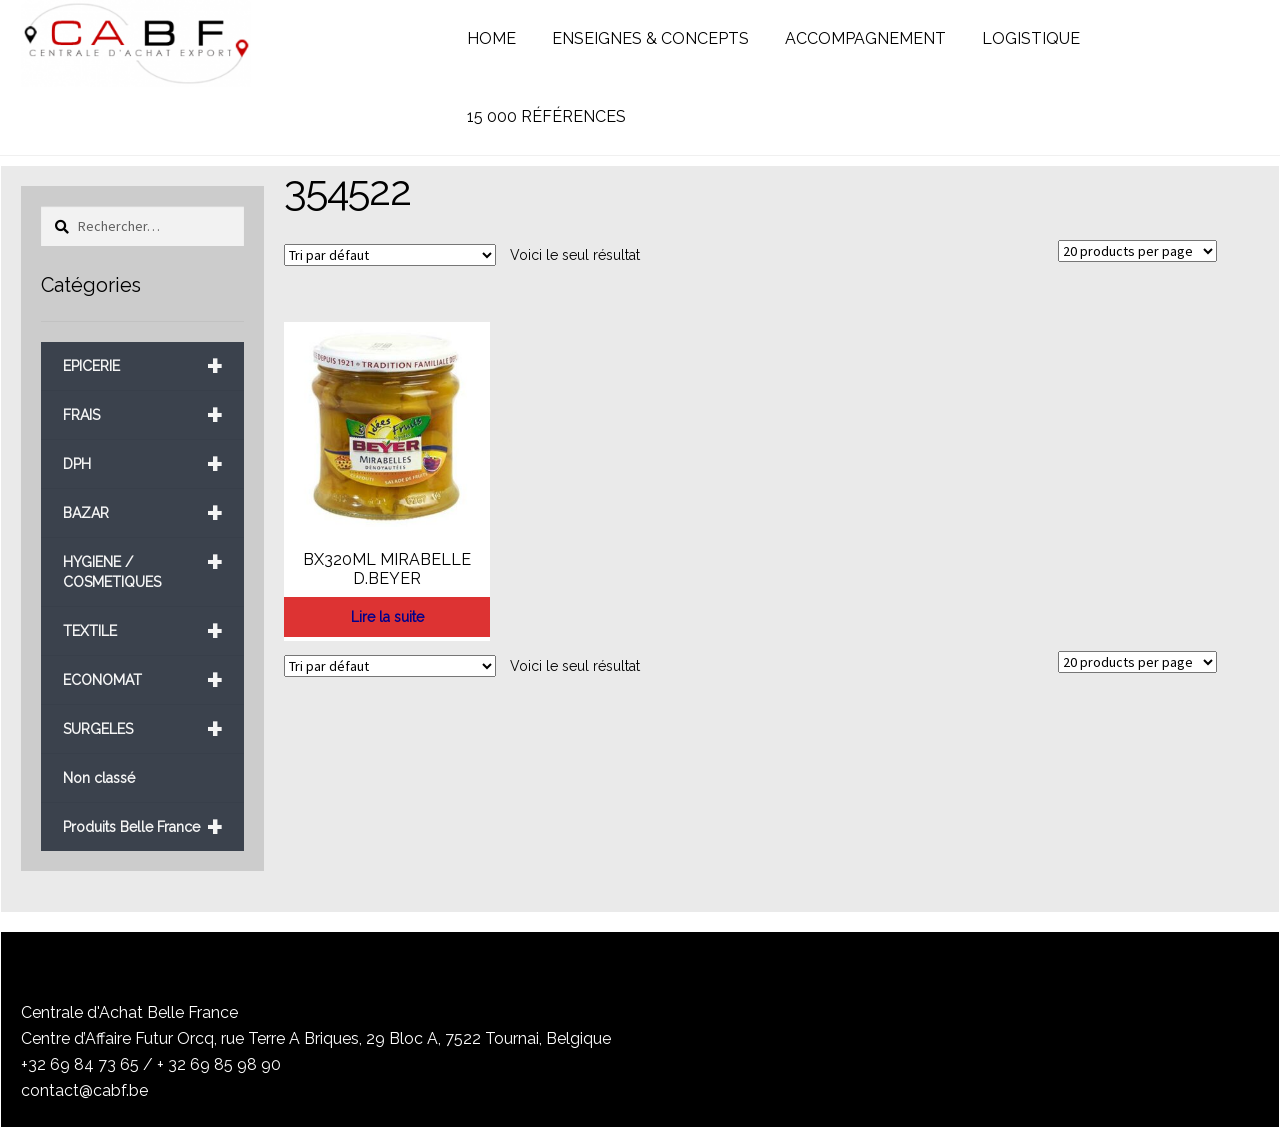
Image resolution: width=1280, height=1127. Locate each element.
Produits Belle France (142, 827)
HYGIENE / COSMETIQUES (142, 564)
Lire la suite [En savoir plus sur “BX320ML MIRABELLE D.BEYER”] (387, 617)
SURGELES (142, 729)
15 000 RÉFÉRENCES (546, 116)
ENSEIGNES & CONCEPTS (650, 38)
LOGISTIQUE (1031, 38)
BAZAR (142, 513)
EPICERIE (142, 366)
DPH (142, 464)
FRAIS (142, 415)
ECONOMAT (142, 680)
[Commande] (390, 255)
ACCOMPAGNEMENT (865, 38)
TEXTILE (142, 631)
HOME (491, 38)
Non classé (99, 778)
